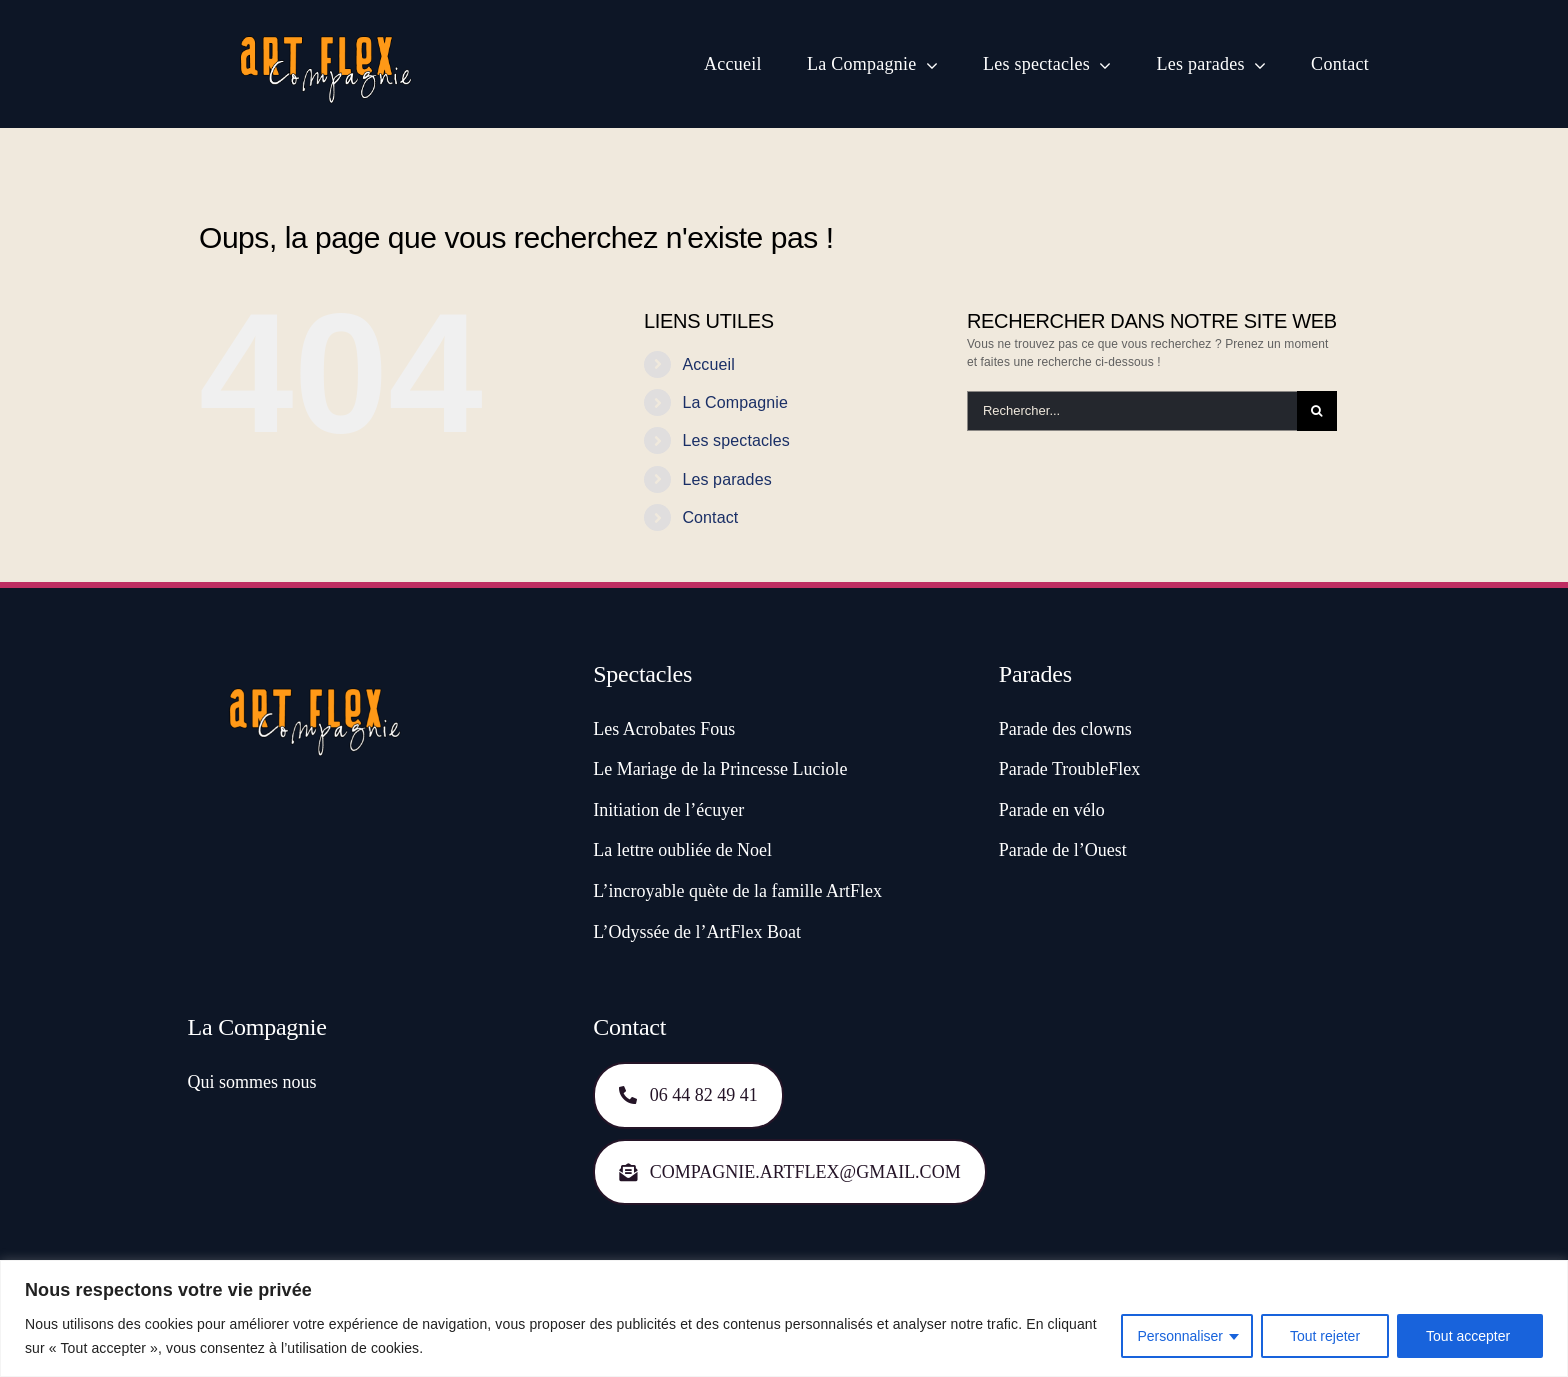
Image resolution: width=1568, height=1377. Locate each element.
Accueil (708, 364)
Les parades (726, 479)
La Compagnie (735, 402)
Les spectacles (736, 440)
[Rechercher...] (1132, 411)
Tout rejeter (1325, 1336)
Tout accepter (1470, 1336)
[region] (784, 1318)
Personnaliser (1180, 1336)
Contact (710, 517)
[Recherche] (1317, 411)
